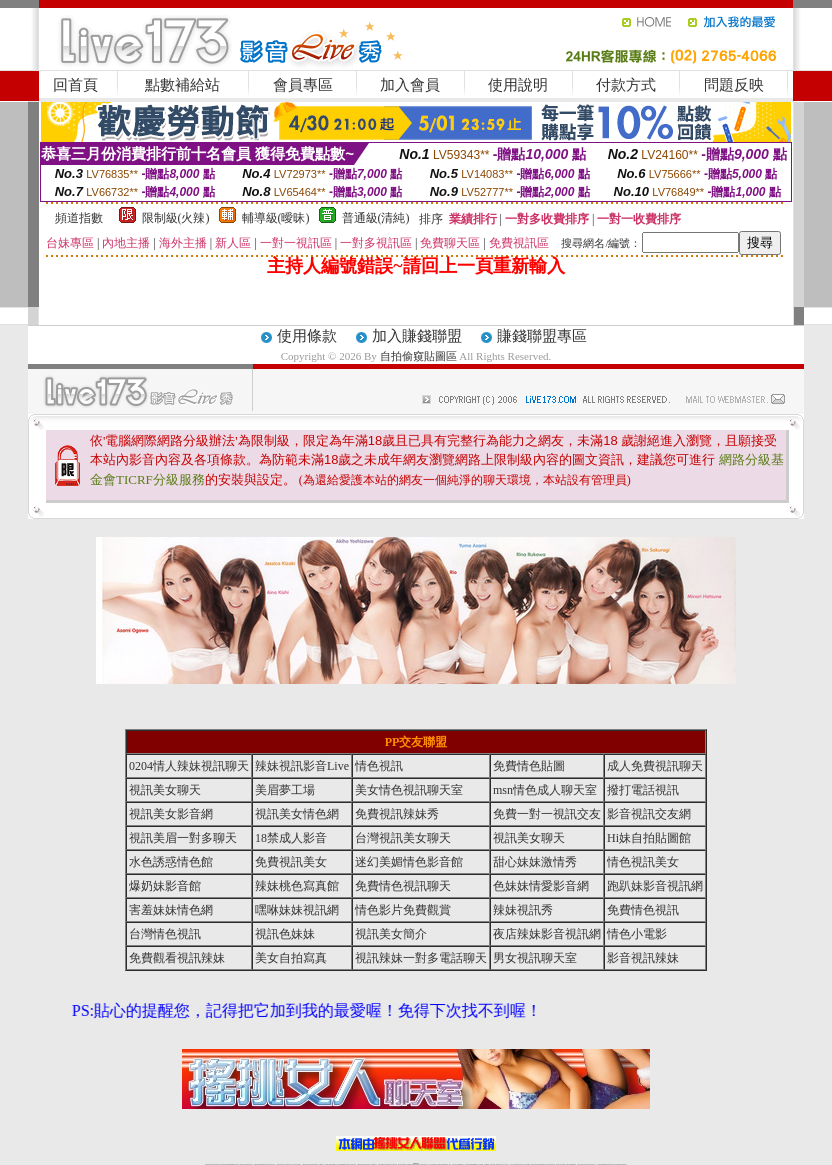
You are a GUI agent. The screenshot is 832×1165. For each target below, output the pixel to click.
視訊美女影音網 (171, 814)
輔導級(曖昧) (276, 218)
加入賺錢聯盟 (417, 336)
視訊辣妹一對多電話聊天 (421, 958)
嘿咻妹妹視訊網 (297, 910)
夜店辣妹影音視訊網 (547, 934)
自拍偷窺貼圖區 (418, 356)
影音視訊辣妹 (643, 958)
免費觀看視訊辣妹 (177, 958)
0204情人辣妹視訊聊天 (189, 766)
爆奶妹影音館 (165, 886)
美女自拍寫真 (291, 958)
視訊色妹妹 (285, 934)
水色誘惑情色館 (171, 862)
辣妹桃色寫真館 (297, 886)
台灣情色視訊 (165, 934)
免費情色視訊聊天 (403, 886)
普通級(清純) (376, 218)
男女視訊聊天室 (535, 958)
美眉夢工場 (285, 790)
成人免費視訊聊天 (655, 766)
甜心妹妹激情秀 (535, 862)
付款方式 (626, 85)
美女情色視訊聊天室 (409, 790)
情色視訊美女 (643, 862)
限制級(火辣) (176, 218)
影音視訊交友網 (649, 814)
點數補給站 (182, 85)
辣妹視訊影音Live (302, 766)
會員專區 (303, 85)
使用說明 (518, 85)
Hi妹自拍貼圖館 (649, 838)
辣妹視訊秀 (523, 910)
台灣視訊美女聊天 (403, 838)
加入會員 (410, 85)
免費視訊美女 (291, 862)
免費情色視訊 (643, 910)
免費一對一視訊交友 (547, 814)
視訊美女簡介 (391, 934)
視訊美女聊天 (165, 790)
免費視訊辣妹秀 (397, 814)
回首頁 (75, 85)
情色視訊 (379, 766)
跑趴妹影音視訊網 (655, 886)
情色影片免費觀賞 (403, 910)
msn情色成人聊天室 (545, 790)
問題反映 (734, 85)
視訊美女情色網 (297, 814)
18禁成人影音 (291, 838)
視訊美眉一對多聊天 (183, 838)
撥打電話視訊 (643, 790)
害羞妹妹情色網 (171, 910)
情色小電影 (637, 934)
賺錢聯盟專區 (542, 336)
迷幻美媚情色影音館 (409, 862)
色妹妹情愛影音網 (541, 886)
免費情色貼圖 (529, 766)
